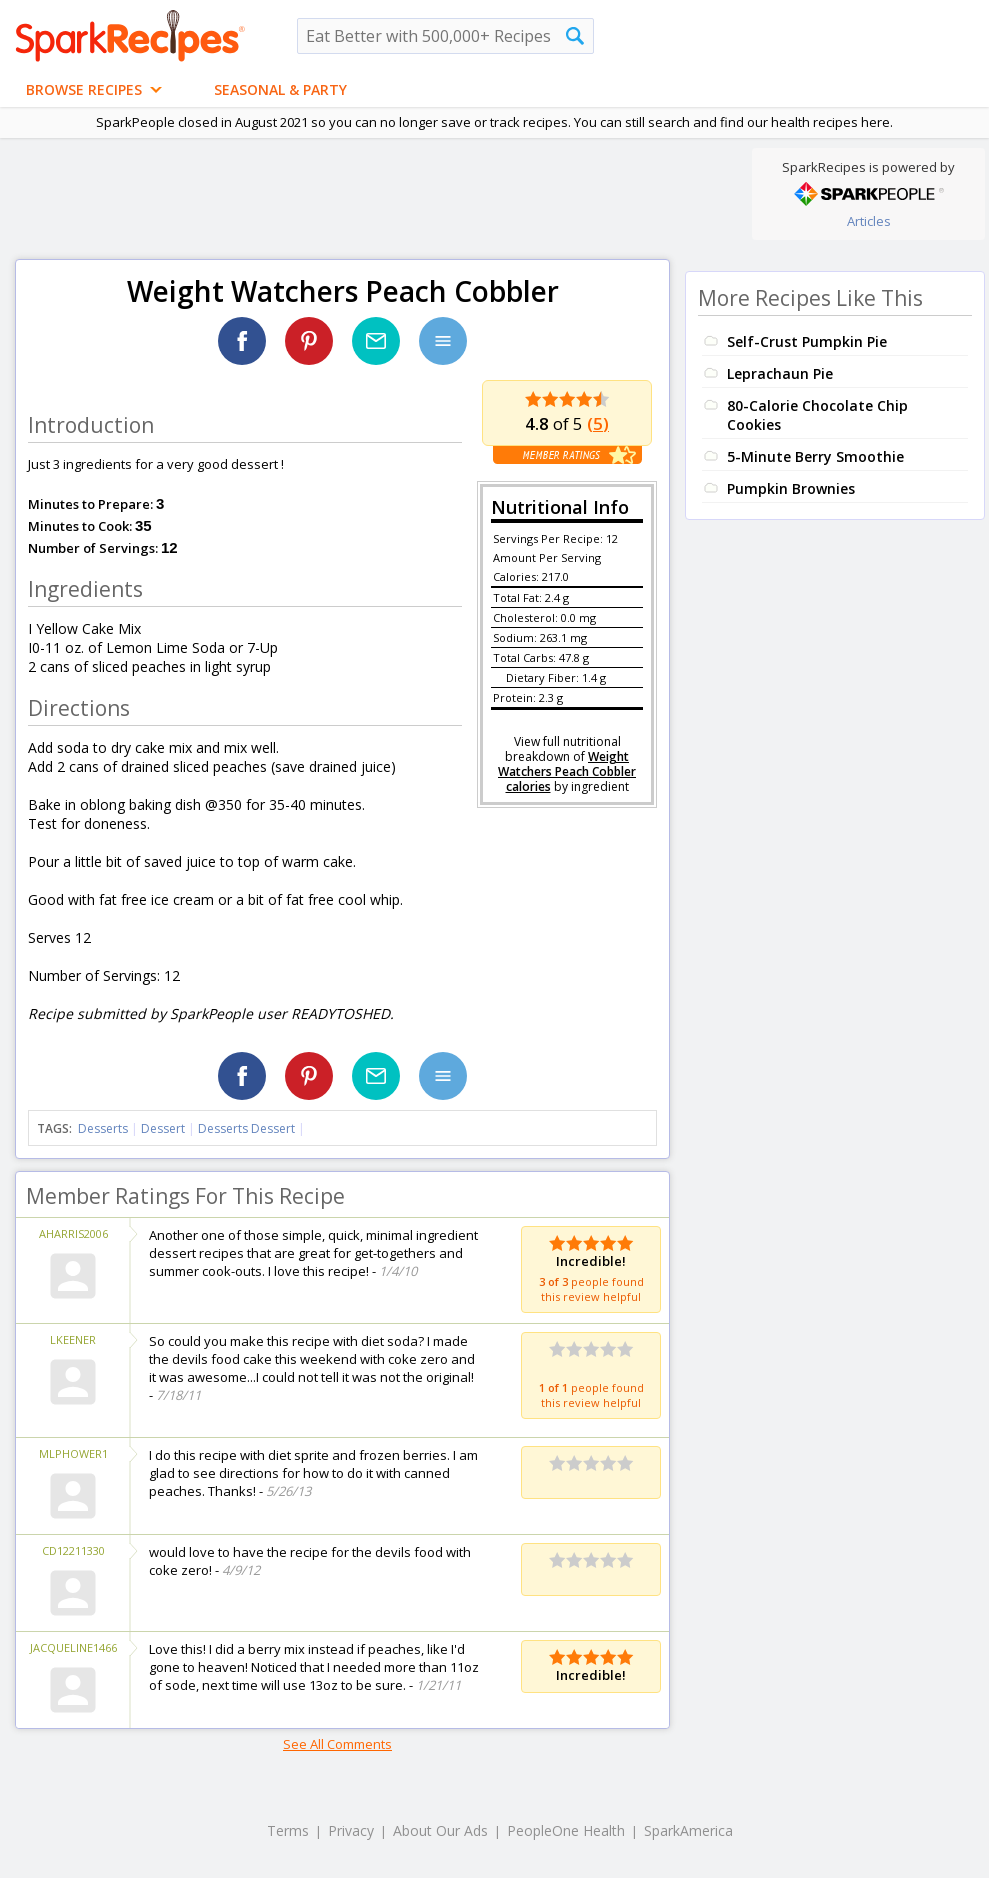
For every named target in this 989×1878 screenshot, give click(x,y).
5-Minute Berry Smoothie (815, 456)
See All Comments (337, 1744)
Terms (288, 1830)
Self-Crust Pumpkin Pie (807, 341)
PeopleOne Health (566, 1830)
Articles (869, 221)
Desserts (103, 1128)
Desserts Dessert (246, 1128)
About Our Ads (440, 1830)
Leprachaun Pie (780, 373)
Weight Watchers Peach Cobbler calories (567, 771)
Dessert (163, 1128)
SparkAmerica (688, 1830)
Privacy (351, 1830)
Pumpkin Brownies (791, 488)
